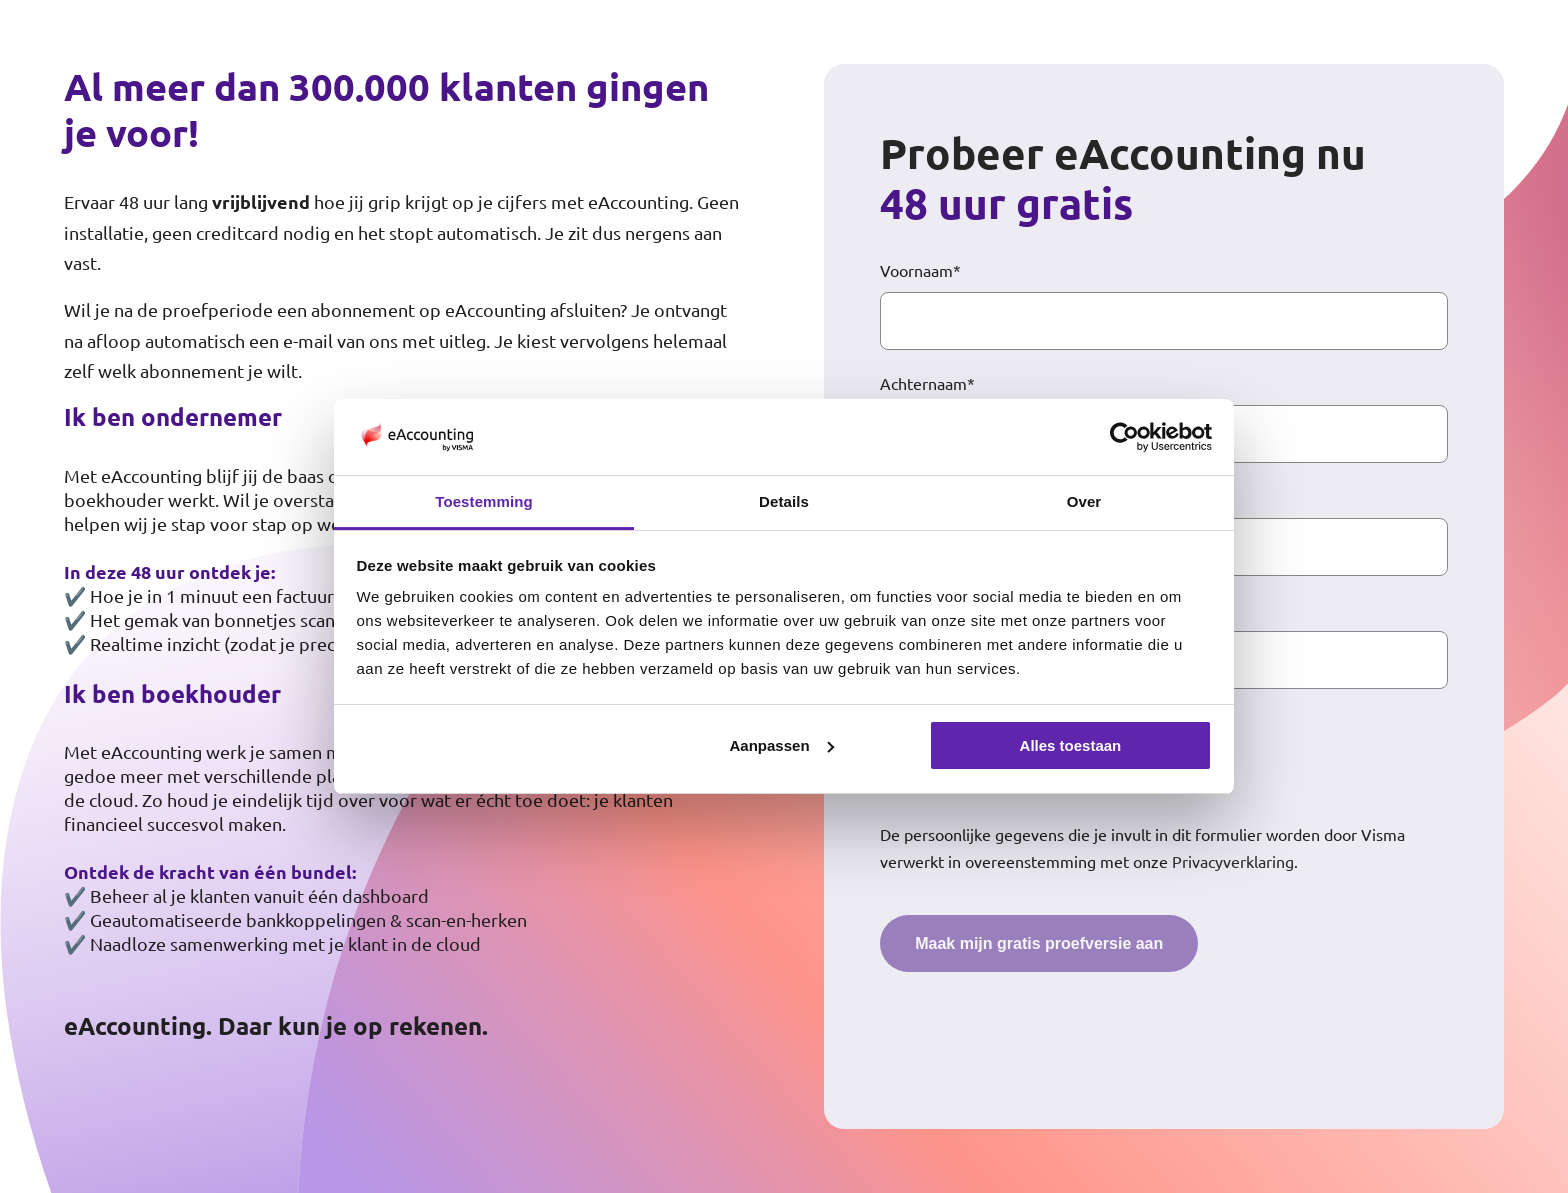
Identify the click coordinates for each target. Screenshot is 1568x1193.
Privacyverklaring (1233, 861)
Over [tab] (1084, 501)
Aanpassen (782, 745)
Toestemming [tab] (484, 501)
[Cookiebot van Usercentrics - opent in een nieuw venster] (1124, 437)
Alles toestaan (1071, 745)
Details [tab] (784, 501)
